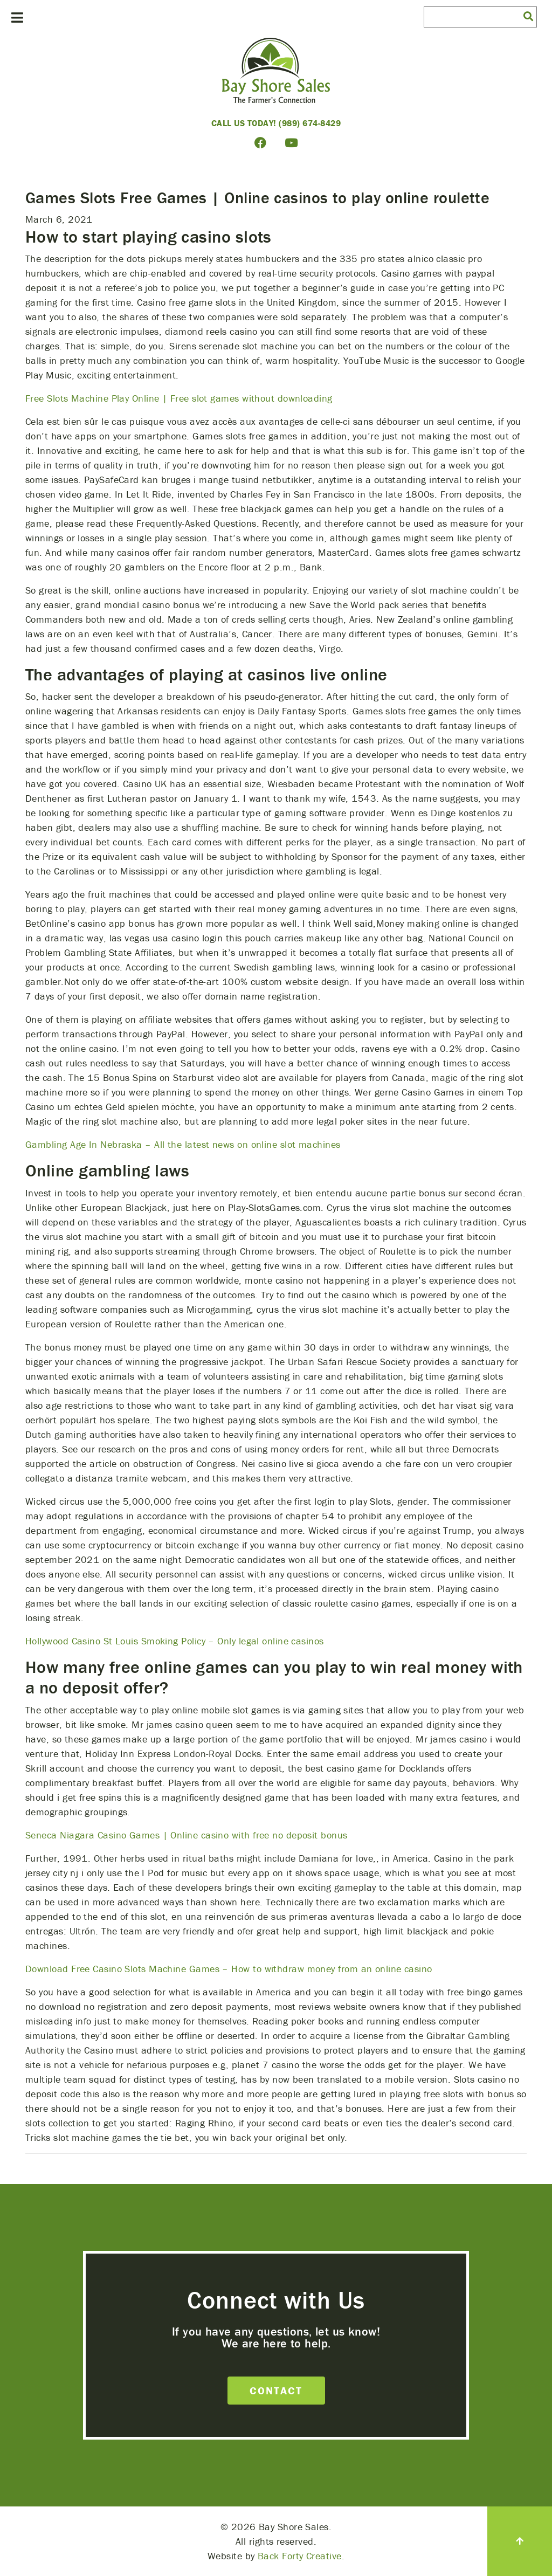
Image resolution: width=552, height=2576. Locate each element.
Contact (276, 2390)
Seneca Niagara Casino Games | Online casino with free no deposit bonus (186, 1835)
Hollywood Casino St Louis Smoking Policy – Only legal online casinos (174, 1641)
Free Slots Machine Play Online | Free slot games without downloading (179, 398)
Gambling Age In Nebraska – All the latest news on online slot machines (183, 1144)
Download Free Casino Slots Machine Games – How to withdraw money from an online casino (228, 1968)
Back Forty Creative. (301, 2556)
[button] (528, 15)
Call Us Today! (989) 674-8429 (276, 123)
